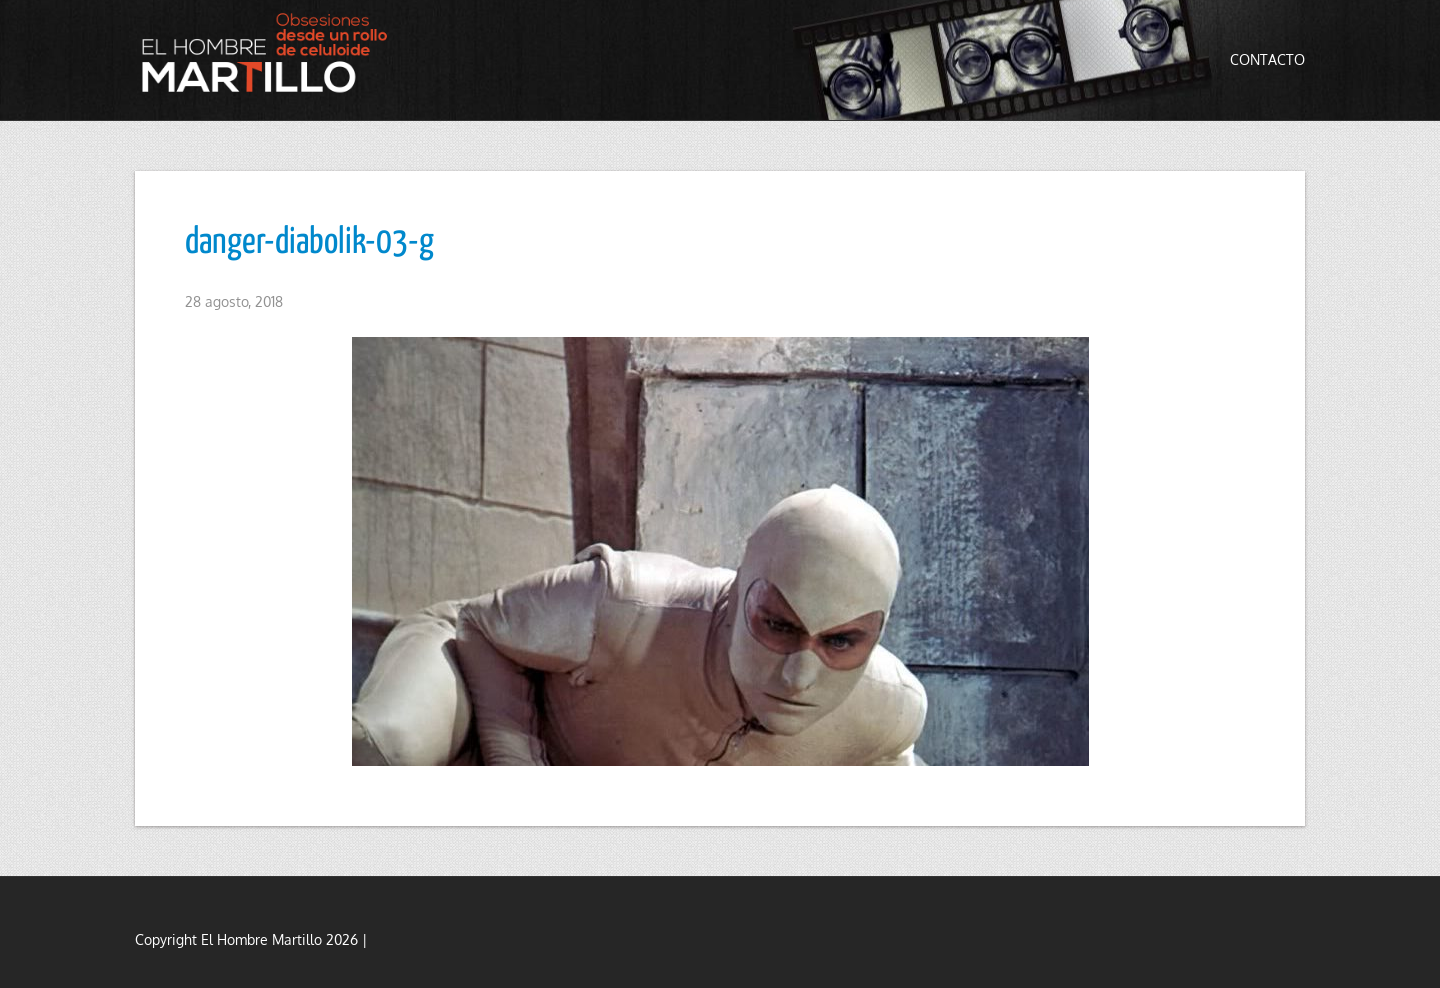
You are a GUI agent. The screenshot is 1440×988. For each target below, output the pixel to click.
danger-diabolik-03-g (309, 243)
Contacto (1267, 59)
